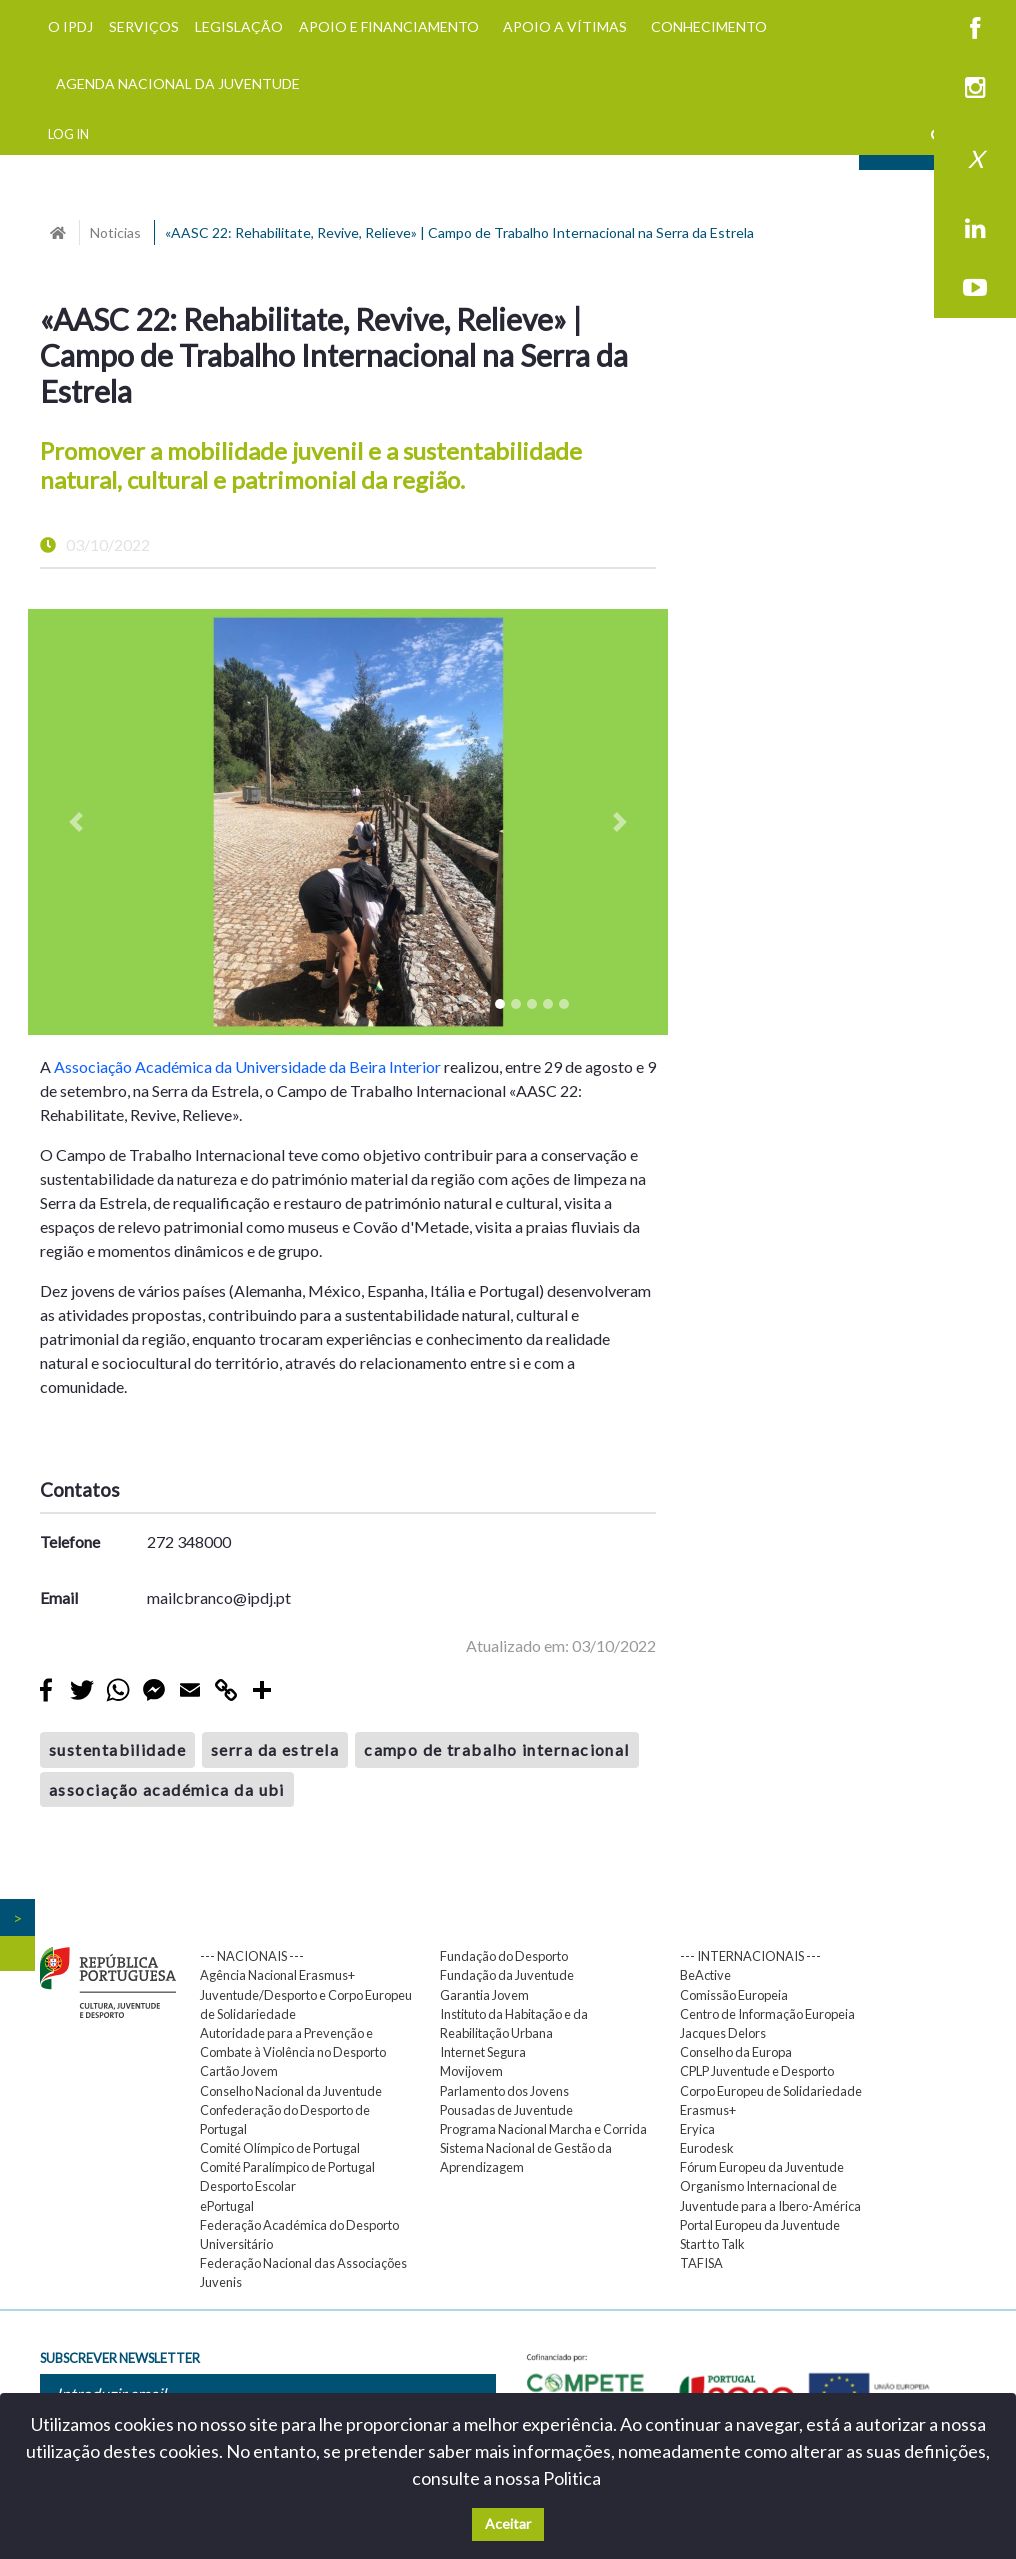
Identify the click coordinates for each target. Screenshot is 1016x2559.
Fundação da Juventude (507, 1975)
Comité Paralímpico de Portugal (287, 2167)
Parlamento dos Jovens (504, 2091)
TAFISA (701, 2263)
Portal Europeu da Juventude (760, 2225)
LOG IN (68, 134)
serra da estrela (275, 1749)
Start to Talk (712, 2244)
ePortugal (227, 2206)
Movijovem (471, 2071)
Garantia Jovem (484, 1995)
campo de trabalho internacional (497, 1749)
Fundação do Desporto (504, 1956)
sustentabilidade (117, 1749)
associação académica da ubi (167, 1789)
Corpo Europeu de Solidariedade (771, 2091)
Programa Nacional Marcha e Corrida (543, 2129)
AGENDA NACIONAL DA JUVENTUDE (178, 83)
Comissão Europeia (734, 1995)
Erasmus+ (708, 2110)
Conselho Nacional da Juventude (291, 2091)
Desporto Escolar (248, 2186)
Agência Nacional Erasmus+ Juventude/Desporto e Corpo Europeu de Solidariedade (306, 1994)
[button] (76, 822)
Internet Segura (483, 2052)
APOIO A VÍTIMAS (565, 26)
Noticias (115, 232)
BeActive (705, 1975)
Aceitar (508, 2523)
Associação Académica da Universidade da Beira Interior (247, 1066)
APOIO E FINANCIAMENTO (389, 26)
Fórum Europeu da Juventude (762, 2167)
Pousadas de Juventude (506, 2110)
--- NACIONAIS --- (252, 1956)
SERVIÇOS (144, 26)
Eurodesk (707, 2148)
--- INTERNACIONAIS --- (750, 1956)
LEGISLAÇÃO (239, 26)
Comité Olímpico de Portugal (280, 2148)
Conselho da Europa (736, 2052)
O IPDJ (70, 26)
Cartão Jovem (239, 2071)
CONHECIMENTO (709, 26)
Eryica (697, 2129)
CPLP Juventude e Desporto (757, 2071)
